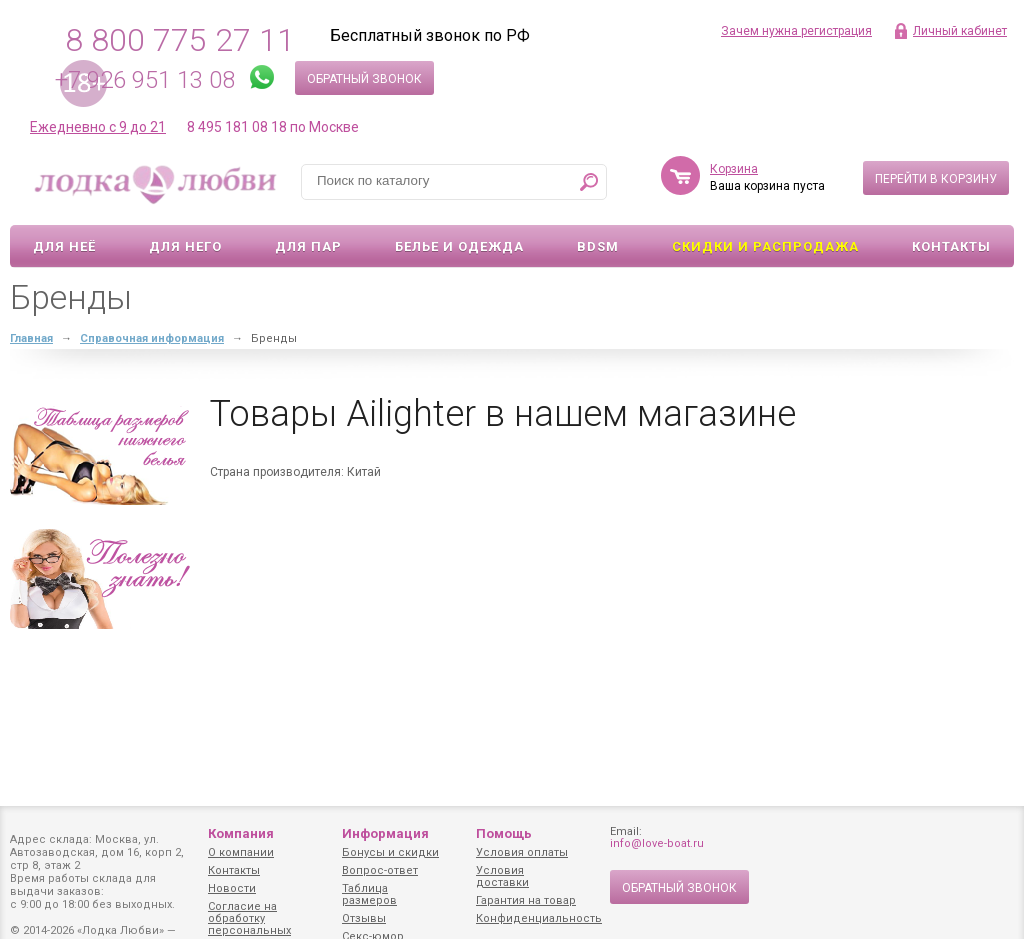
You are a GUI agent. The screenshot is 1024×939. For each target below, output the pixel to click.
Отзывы (364, 918)
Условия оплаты (522, 852)
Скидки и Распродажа (765, 246)
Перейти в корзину (936, 179)
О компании (241, 852)
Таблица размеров (369, 894)
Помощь (504, 833)
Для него (185, 246)
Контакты (951, 246)
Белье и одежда (459, 246)
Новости (232, 888)
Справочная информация (152, 338)
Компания (241, 833)
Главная (31, 338)
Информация (385, 833)
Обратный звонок (364, 79)
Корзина (734, 169)
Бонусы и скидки (390, 852)
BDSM (598, 246)
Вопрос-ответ (380, 870)
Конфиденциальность (539, 918)
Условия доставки (502, 876)
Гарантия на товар (526, 900)
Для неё (64, 246)
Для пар (308, 246)
